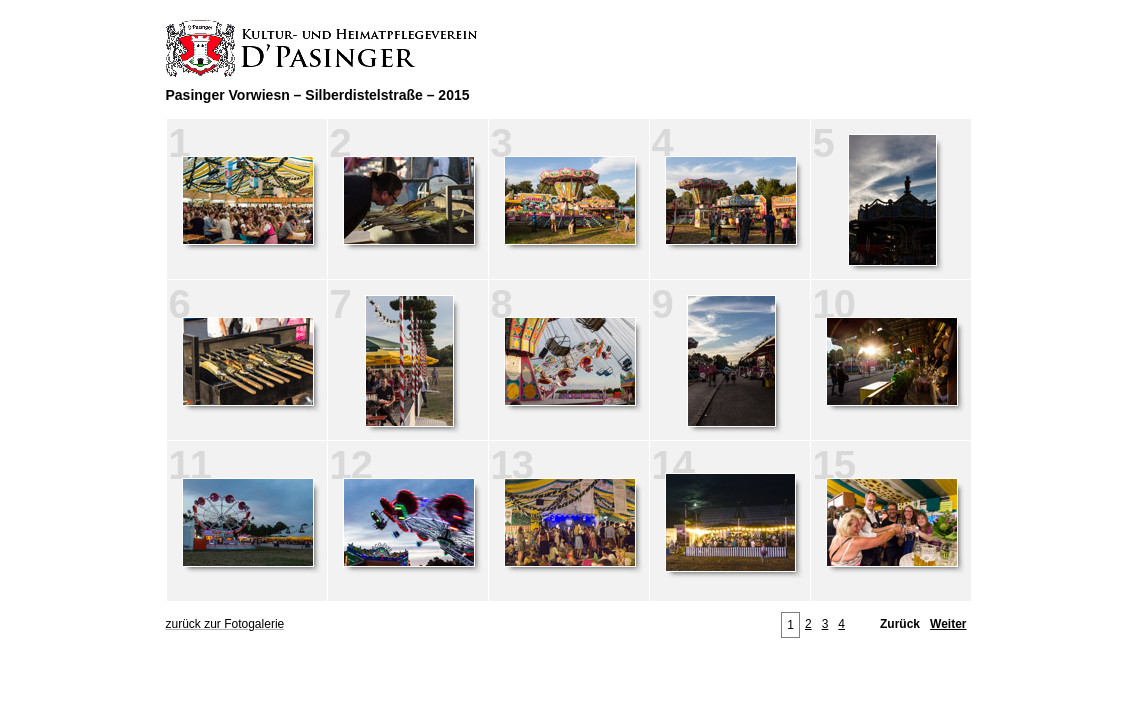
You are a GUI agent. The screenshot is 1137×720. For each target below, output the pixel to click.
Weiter (948, 624)
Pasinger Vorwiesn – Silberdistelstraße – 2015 (318, 95)
